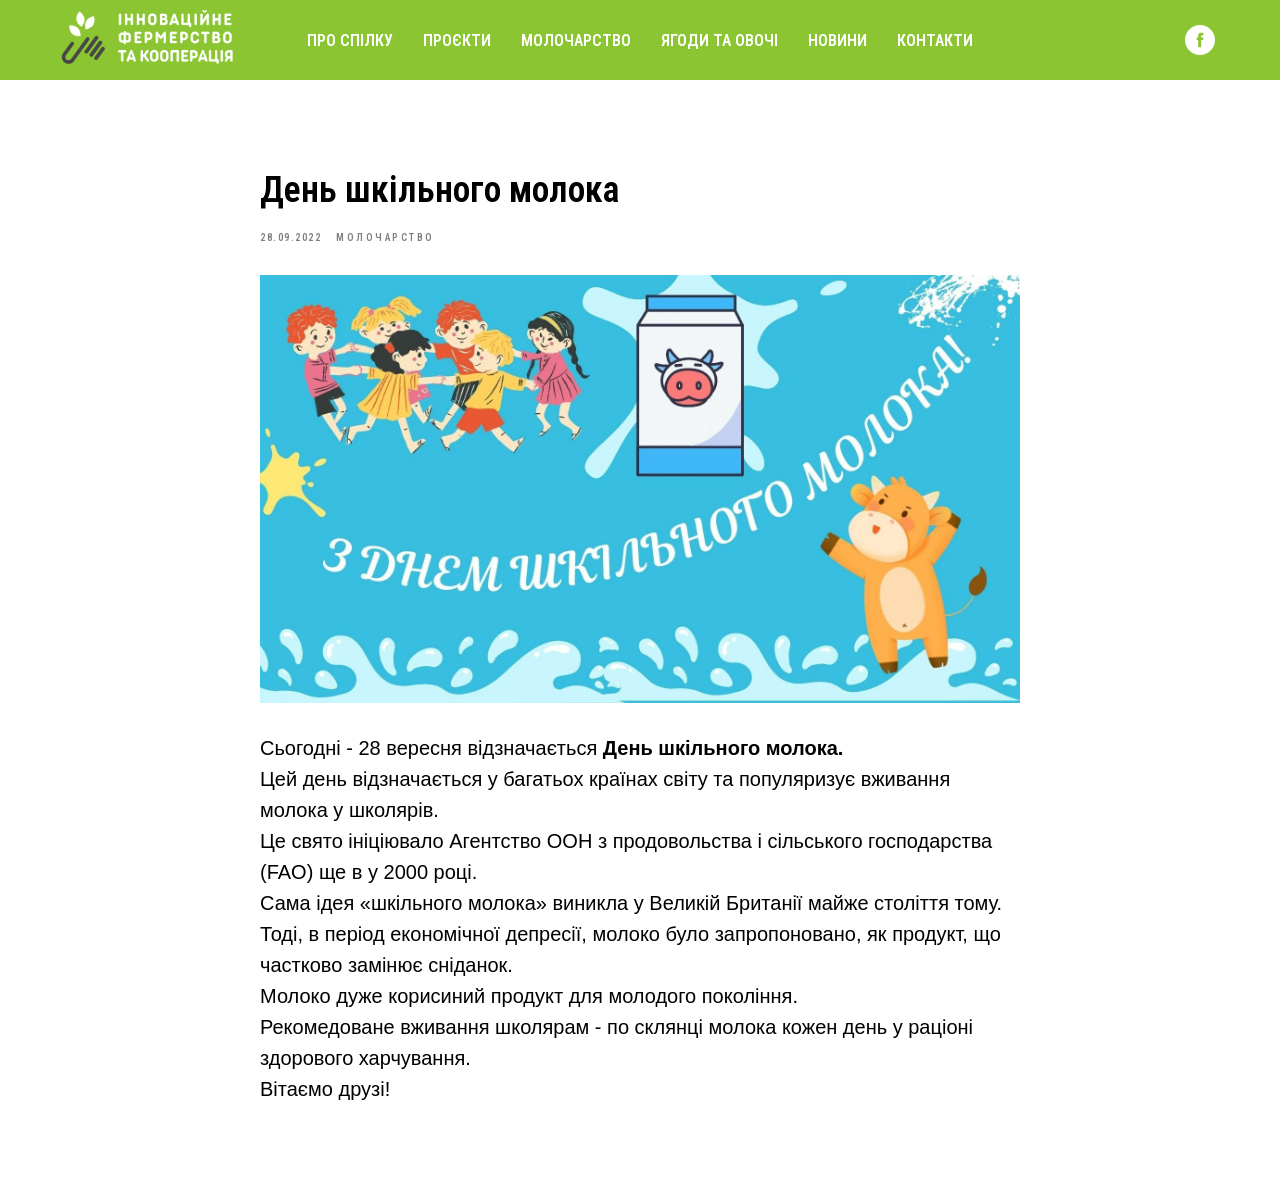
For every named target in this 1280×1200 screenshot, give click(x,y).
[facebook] (1200, 40)
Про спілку (350, 40)
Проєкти (457, 40)
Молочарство (576, 40)
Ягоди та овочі (719, 40)
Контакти (935, 40)
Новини (837, 40)
